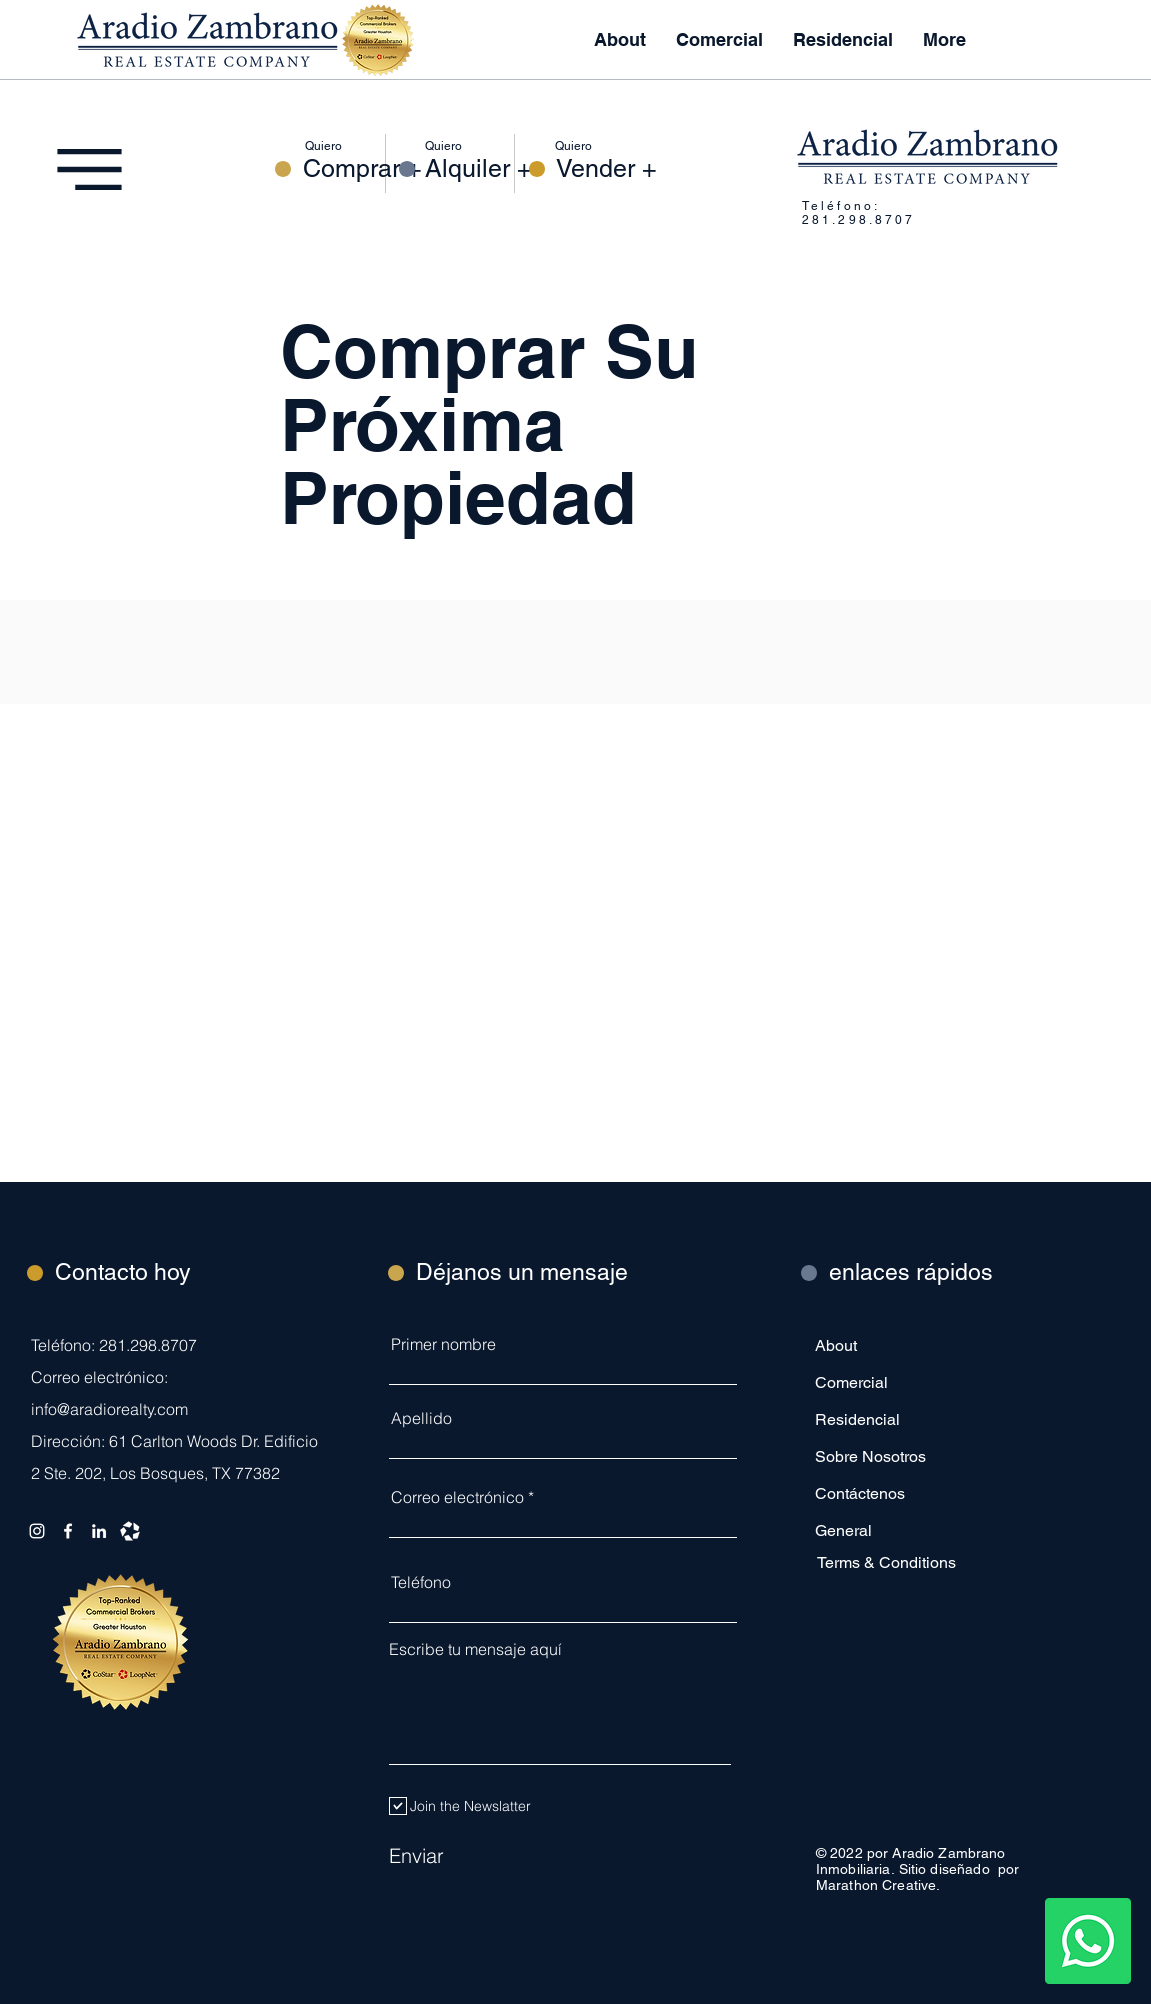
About (836, 1345)
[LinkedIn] (99, 1531)
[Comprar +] (362, 168)
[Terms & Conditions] (888, 1562)
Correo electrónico (457, 1497)
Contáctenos (860, 1493)
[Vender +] (606, 168)
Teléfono (421, 1582)
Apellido (421, 1418)
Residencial (857, 1419)
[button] (843, 40)
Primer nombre (443, 1344)
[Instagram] (37, 1531)
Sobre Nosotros (870, 1456)
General (843, 1530)
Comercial (851, 1382)
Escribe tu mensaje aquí (475, 1649)
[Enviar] (488, 1855)
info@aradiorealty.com (109, 1409)
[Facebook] (68, 1531)
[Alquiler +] (478, 168)
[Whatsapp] (1088, 1941)
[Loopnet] (130, 1531)
